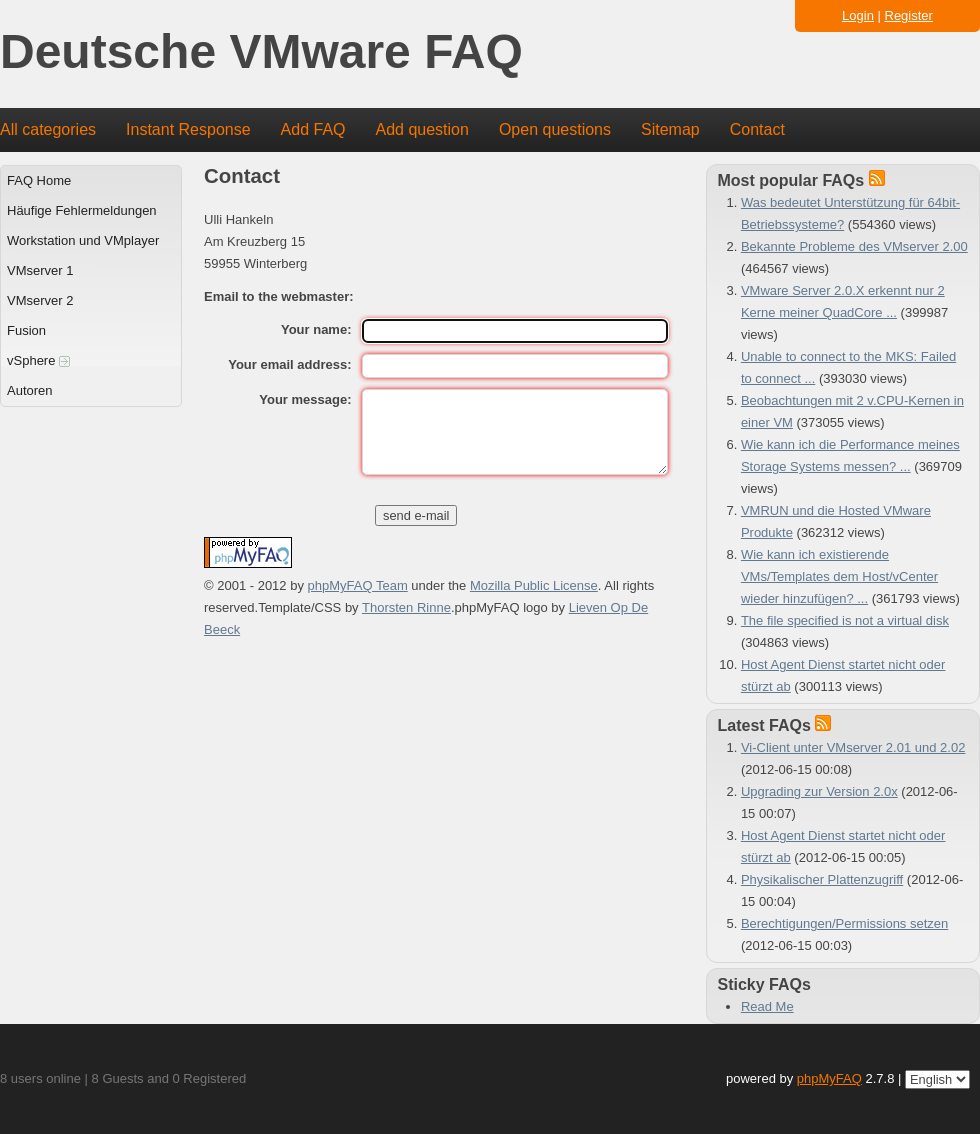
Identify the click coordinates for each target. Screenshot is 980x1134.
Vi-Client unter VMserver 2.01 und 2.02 (853, 747)
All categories (48, 129)
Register (909, 15)
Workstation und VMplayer (83, 240)
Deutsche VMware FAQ (261, 52)
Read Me (767, 1006)
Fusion (26, 330)
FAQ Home (39, 180)
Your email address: (289, 364)
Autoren (30, 390)
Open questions (555, 129)
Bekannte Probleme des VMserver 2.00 (854, 246)
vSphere (38, 360)
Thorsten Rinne (406, 607)
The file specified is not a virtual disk (845, 620)
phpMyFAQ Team (358, 585)
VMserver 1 (40, 270)
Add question (422, 129)
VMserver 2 (40, 300)
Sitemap (670, 129)
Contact (757, 129)
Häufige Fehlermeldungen (82, 210)
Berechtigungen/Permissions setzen (844, 923)
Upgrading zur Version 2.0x (819, 791)
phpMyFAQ (829, 1078)
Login (858, 15)
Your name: (316, 329)
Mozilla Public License (534, 585)
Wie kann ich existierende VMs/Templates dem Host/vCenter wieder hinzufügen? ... (839, 576)
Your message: (305, 399)
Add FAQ (313, 129)
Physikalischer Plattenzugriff (822, 879)
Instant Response (188, 129)
